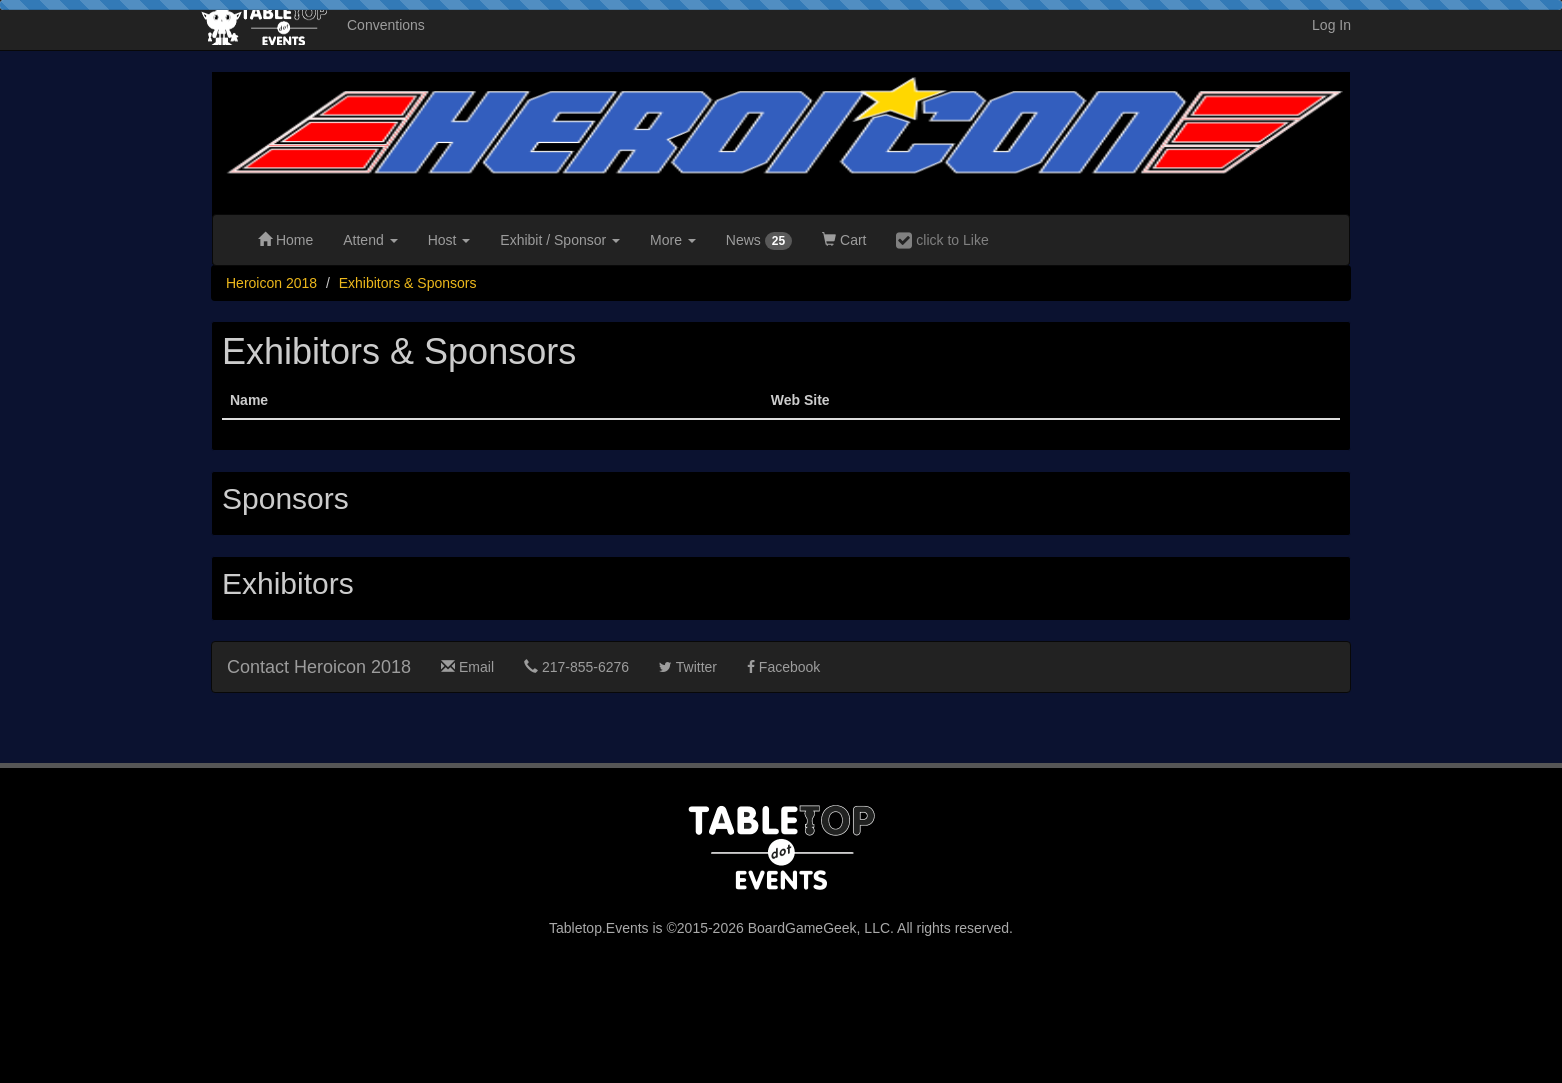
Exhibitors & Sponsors (408, 283)
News (759, 241)
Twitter (688, 667)
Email (467, 667)
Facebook (783, 667)
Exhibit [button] (560, 240)
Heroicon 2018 (271, 283)
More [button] (673, 240)
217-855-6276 (576, 667)
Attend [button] (370, 240)
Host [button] (449, 240)
